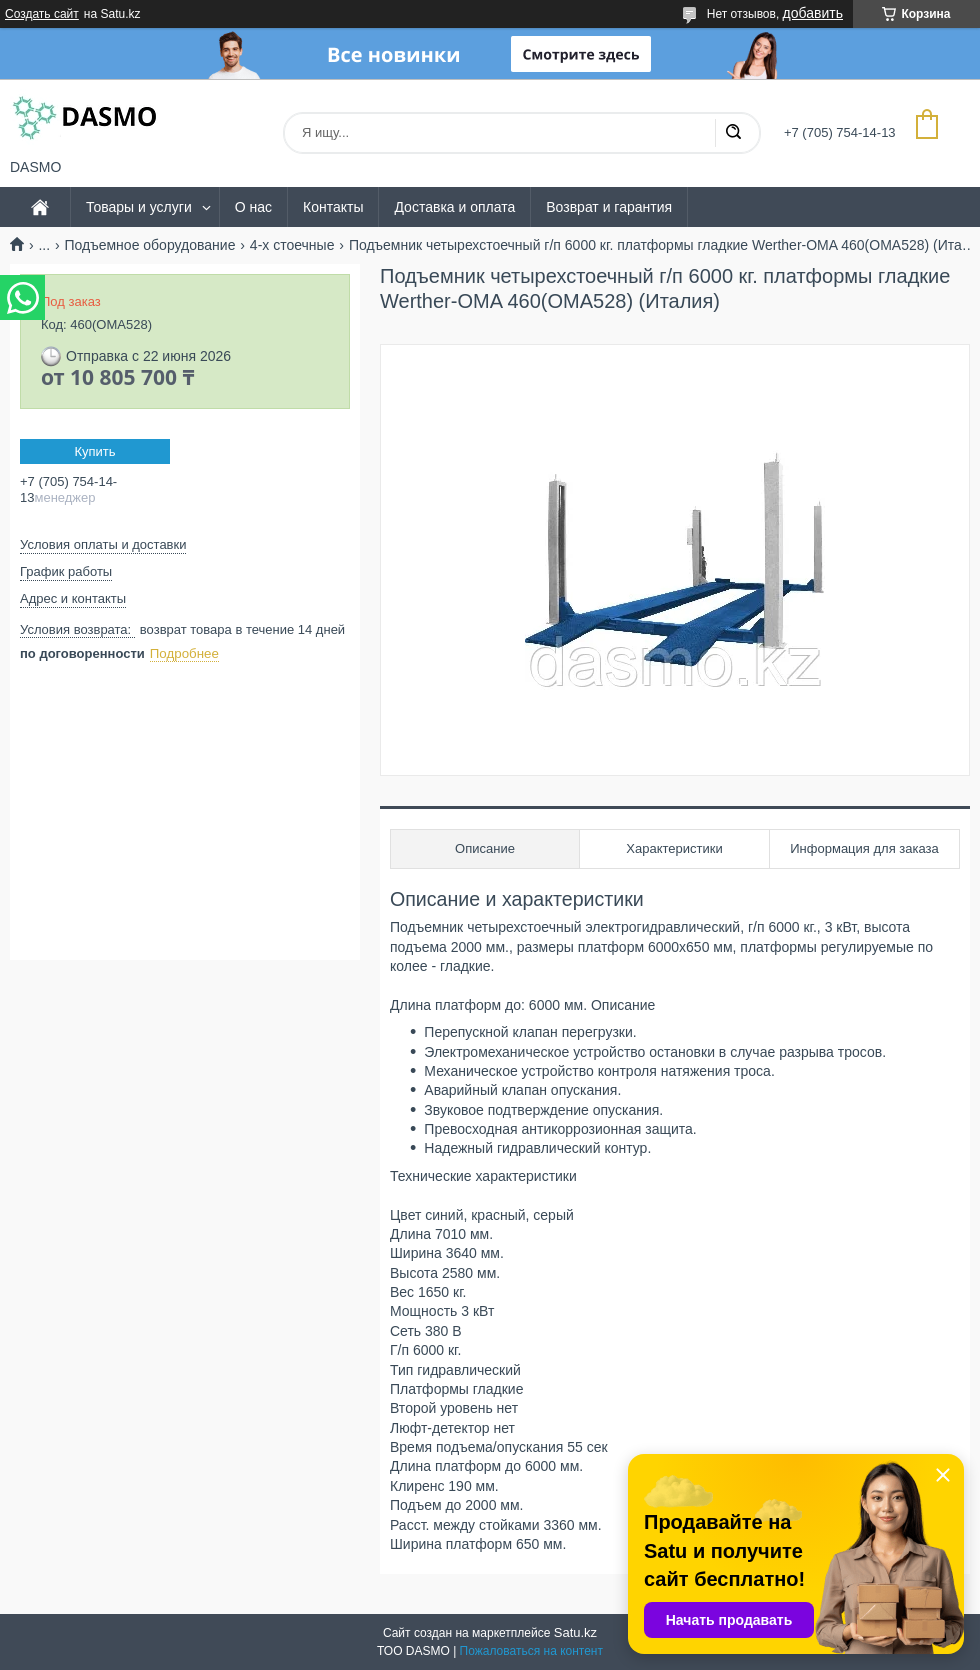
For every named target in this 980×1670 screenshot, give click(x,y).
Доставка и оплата (454, 207)
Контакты (333, 207)
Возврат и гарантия (609, 207)
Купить (94, 451)
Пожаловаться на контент (531, 1651)
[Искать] (733, 133)
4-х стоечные (292, 245)
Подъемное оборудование (150, 245)
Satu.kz (575, 1632)
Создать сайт (42, 14)
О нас (253, 207)
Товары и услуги (139, 207)
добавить (813, 13)
